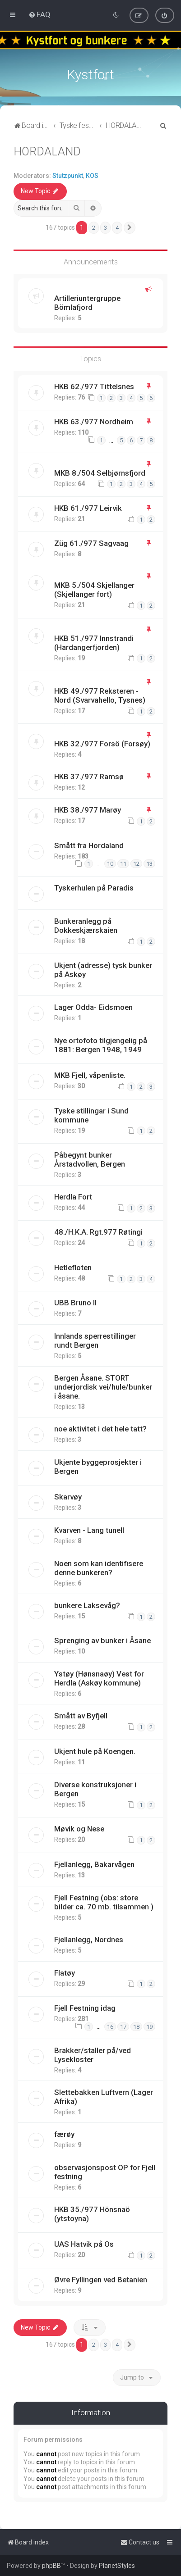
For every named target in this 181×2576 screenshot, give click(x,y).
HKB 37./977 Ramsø (89, 775)
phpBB (51, 2565)
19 (149, 2025)
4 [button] (117, 226)
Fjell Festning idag (85, 2006)
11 (123, 862)
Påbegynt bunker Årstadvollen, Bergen (89, 1158)
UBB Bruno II (75, 1301)
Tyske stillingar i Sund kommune (91, 1114)
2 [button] (93, 226)
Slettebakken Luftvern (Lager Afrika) (103, 2096)
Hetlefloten (73, 1266)
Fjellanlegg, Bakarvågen (94, 1862)
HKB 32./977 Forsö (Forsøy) (102, 742)
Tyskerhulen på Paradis (94, 886)
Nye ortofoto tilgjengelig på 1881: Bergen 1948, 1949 (100, 1044)
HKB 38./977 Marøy (87, 808)
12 (136, 862)
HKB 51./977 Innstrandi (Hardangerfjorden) (94, 641)
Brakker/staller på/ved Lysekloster (92, 2054)
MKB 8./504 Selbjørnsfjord (99, 471)
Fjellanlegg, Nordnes (88, 1938)
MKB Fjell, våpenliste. (89, 1074)
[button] (129, 226)
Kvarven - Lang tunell (89, 1529)
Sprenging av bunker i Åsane (102, 1639)
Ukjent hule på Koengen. (94, 1749)
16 (110, 2025)
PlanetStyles (117, 2565)
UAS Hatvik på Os (84, 2243)
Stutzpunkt (67, 174)
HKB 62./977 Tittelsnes (94, 385)
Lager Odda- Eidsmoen (93, 1006)
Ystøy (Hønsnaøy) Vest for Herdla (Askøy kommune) (99, 1677)
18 (136, 2025)
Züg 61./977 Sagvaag (91, 542)
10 (110, 862)
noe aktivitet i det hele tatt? (100, 1427)
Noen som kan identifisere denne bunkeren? (98, 1567)
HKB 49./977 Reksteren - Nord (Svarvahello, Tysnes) (99, 694)
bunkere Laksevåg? (87, 1604)
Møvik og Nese (79, 1827)
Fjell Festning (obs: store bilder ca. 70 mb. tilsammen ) (103, 1901)
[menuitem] (39, 14)
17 (123, 2025)
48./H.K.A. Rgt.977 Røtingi (98, 1231)
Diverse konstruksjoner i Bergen (95, 1788)
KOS (92, 174)
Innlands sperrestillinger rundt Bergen (95, 1340)
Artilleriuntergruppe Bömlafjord (87, 302)
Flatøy (64, 1971)
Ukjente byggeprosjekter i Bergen (98, 1466)
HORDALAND (47, 150)
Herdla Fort (73, 1195)
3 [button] (105, 226)
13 (149, 862)
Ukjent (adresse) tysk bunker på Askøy (103, 969)
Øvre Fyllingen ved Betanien (100, 2278)
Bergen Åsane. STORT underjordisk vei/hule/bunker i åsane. (103, 1385)
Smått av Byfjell (80, 1714)
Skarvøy (68, 1495)
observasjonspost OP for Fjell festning (104, 2171)
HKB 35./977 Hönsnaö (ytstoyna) (92, 2213)
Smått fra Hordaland (89, 844)
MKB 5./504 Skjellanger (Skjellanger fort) (94, 589)
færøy (64, 2133)
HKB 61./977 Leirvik (88, 506)
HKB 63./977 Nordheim (93, 420)
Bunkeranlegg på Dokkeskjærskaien (85, 924)
